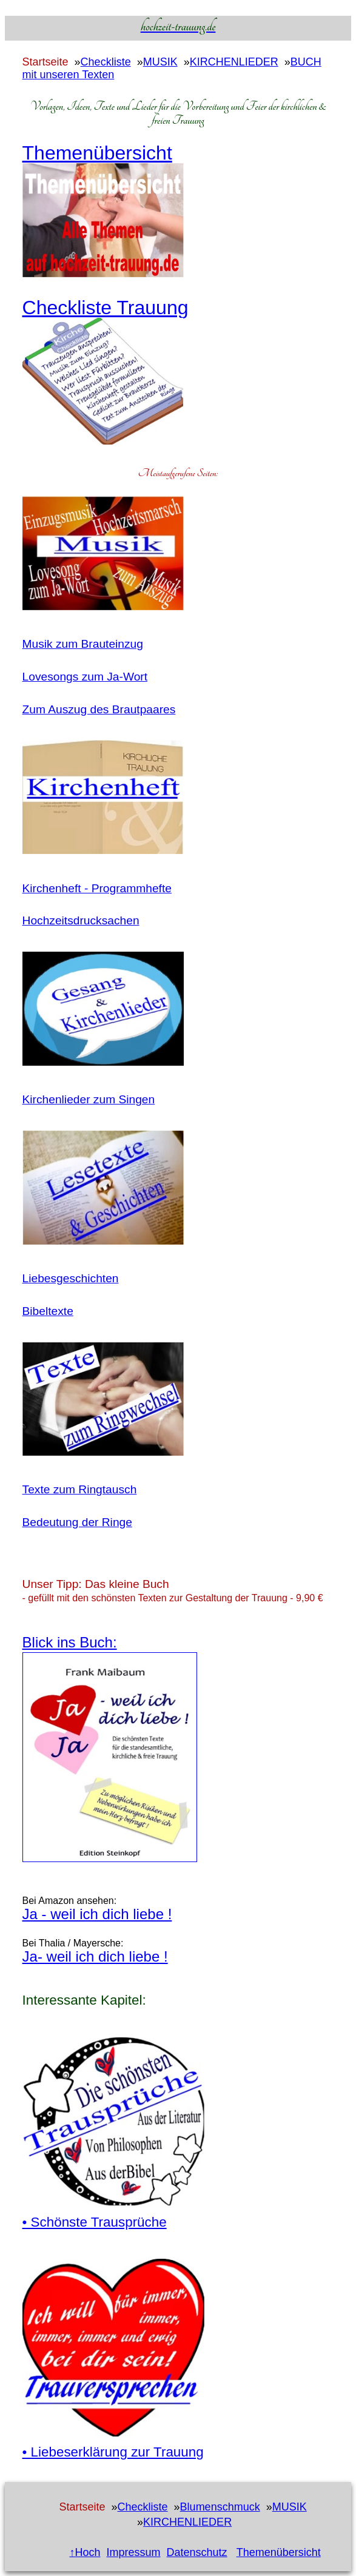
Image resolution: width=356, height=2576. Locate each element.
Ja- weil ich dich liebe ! (95, 1956)
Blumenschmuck (220, 2507)
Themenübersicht (279, 2552)
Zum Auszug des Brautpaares (99, 709)
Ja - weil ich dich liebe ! (97, 1914)
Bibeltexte (47, 1311)
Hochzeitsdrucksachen (80, 920)
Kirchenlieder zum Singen (88, 1099)
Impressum (134, 2552)
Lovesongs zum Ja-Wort (85, 676)
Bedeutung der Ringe (77, 1522)
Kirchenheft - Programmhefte (97, 888)
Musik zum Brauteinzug (82, 643)
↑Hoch (84, 2552)
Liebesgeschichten (70, 1278)
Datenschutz (197, 2552)
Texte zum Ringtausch (79, 1489)
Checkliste (106, 62)
